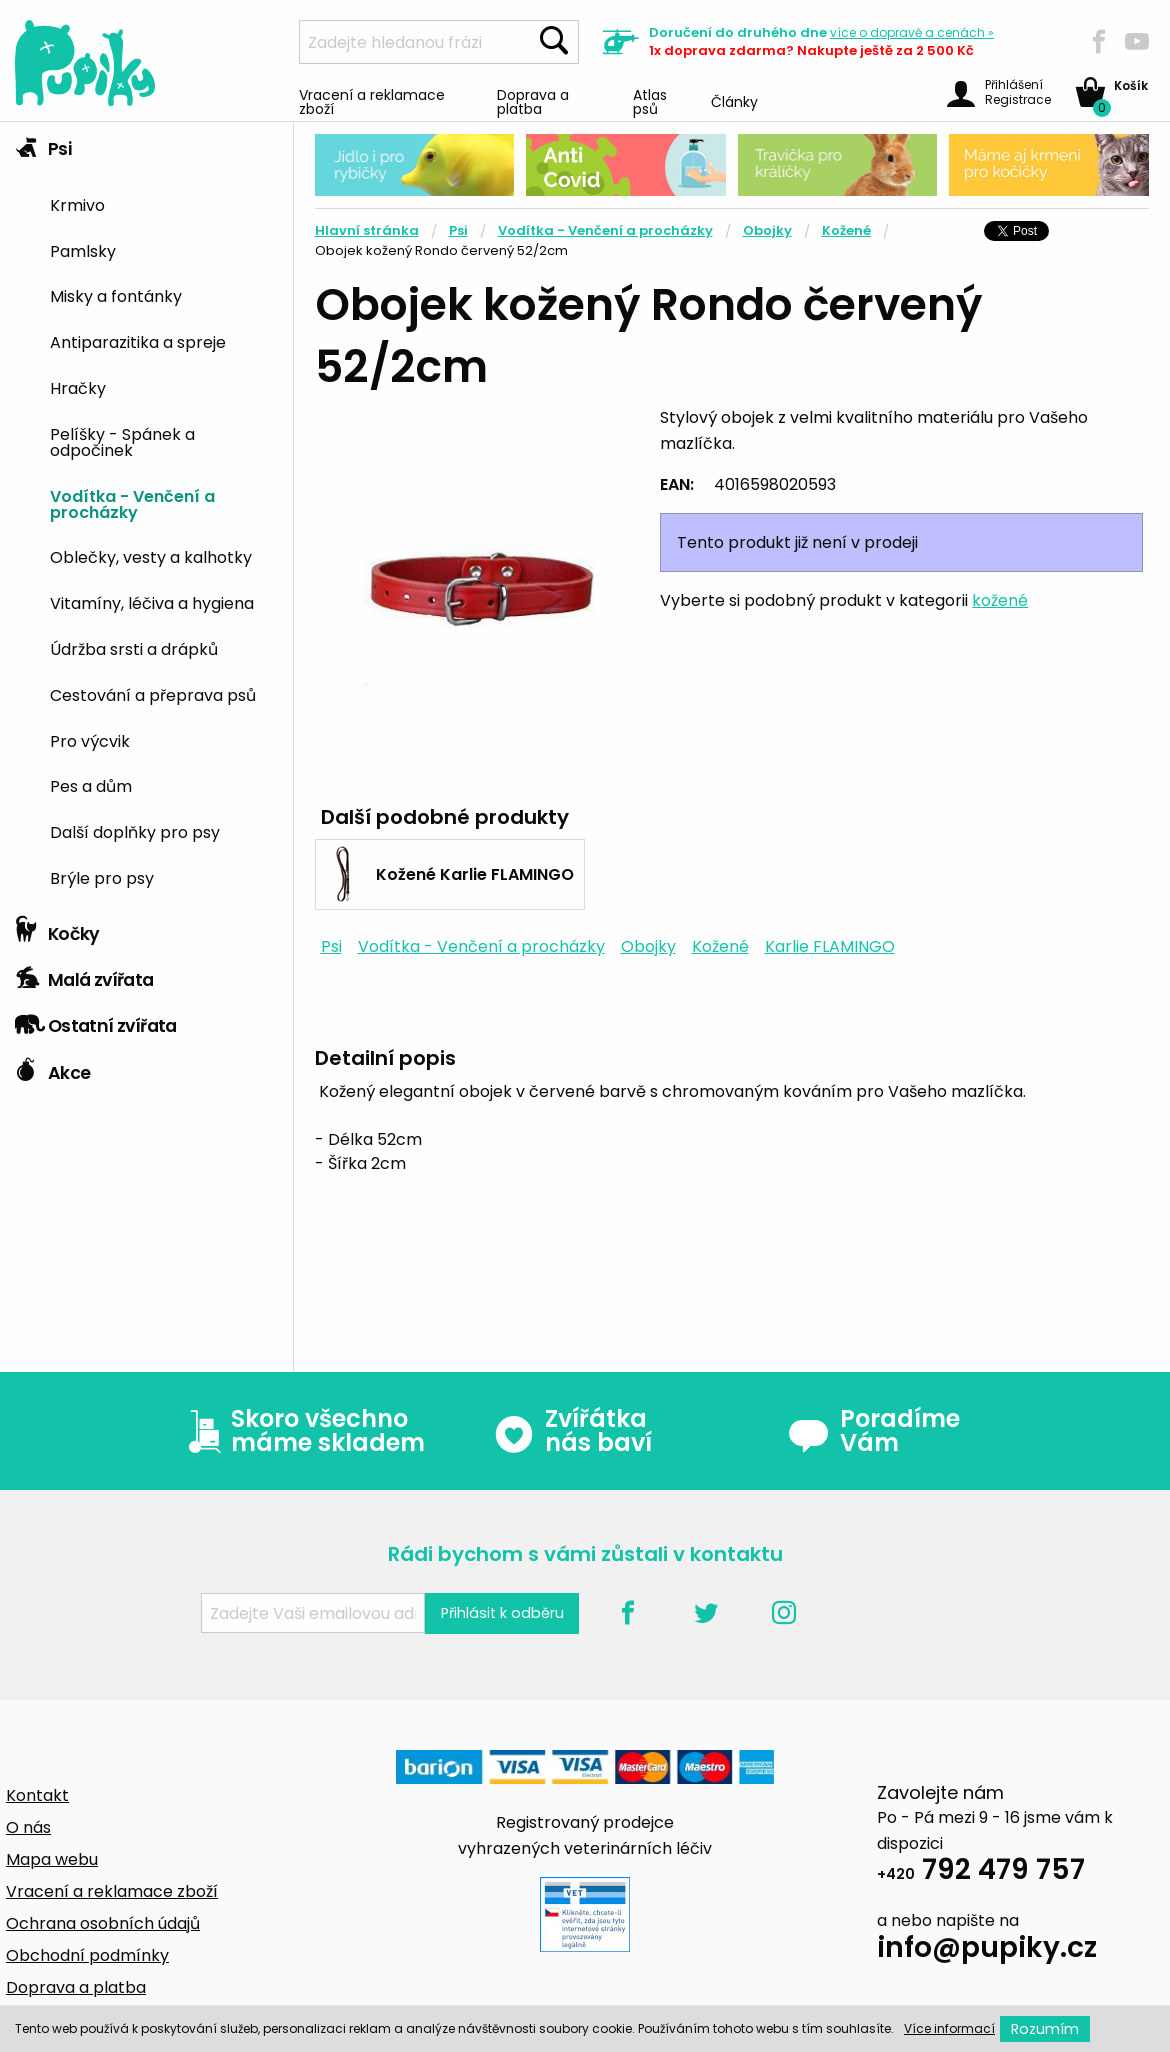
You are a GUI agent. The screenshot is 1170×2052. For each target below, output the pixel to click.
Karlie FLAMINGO (830, 946)
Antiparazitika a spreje (138, 341)
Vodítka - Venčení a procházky (132, 503)
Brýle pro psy (102, 877)
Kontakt (37, 1795)
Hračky (78, 387)
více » (912, 32)
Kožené (846, 230)
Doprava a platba (533, 100)
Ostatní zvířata (96, 1021)
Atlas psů (650, 100)
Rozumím (1045, 2029)
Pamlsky (83, 250)
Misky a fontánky (116, 295)
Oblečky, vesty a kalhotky (151, 556)
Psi (43, 144)
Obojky (767, 230)
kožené (1000, 600)
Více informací (949, 2028)
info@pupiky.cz (987, 1950)
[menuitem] (164, 203)
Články (734, 100)
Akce (52, 1068)
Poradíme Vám (874, 1431)
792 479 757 (981, 1872)
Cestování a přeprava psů (153, 694)
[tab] (146, 514)
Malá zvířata (84, 975)
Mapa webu (52, 1859)
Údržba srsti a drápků (134, 648)
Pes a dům (91, 785)
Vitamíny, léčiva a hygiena (152, 602)
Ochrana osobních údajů (103, 1923)
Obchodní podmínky (87, 1955)
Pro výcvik (90, 740)
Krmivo (77, 204)
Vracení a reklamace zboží (372, 100)
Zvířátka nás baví (572, 1431)
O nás (28, 1827)
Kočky (57, 929)
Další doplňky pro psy (135, 831)
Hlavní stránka (367, 230)
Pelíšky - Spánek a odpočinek (122, 441)
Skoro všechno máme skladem (302, 1431)
